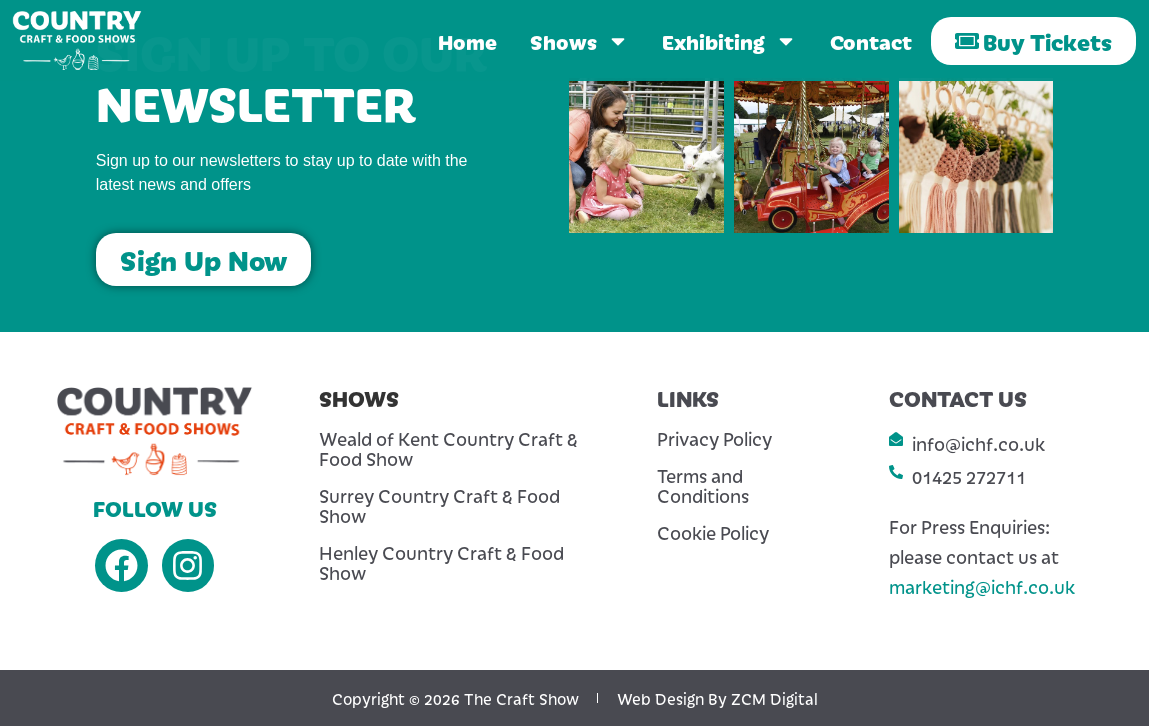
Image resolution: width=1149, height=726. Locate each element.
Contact (871, 41)
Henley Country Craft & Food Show (441, 563)
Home (467, 41)
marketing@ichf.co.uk (982, 586)
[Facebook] (121, 565)
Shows (579, 41)
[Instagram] (188, 565)
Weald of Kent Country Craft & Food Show (448, 449)
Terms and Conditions (703, 486)
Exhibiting (729, 41)
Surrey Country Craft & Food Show (439, 506)
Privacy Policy (714, 439)
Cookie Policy (713, 533)
